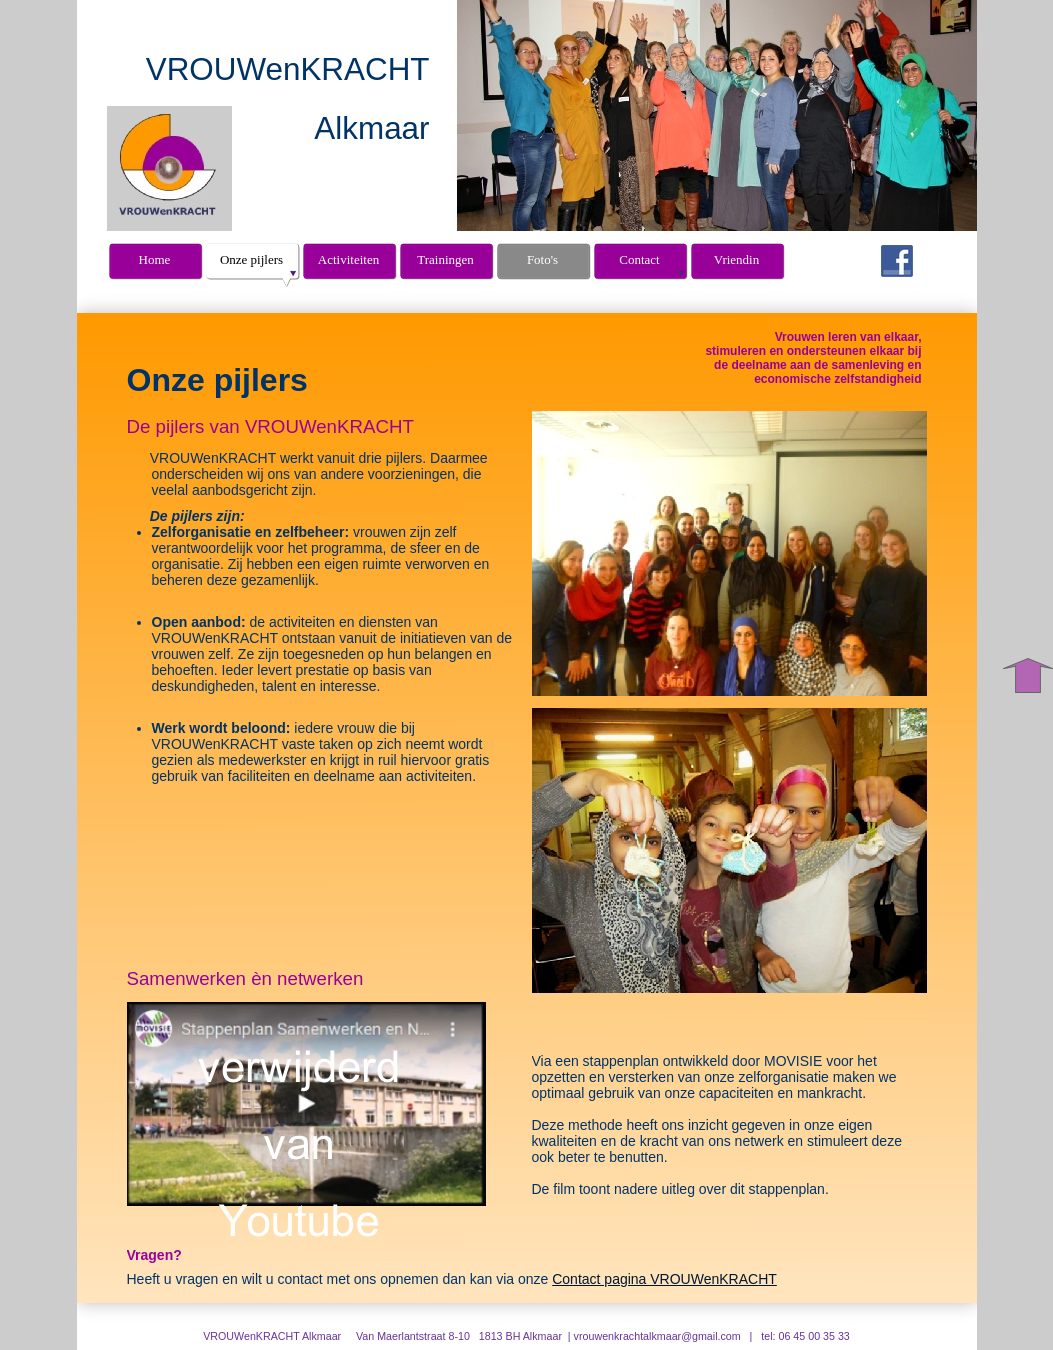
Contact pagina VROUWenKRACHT (664, 1279)
